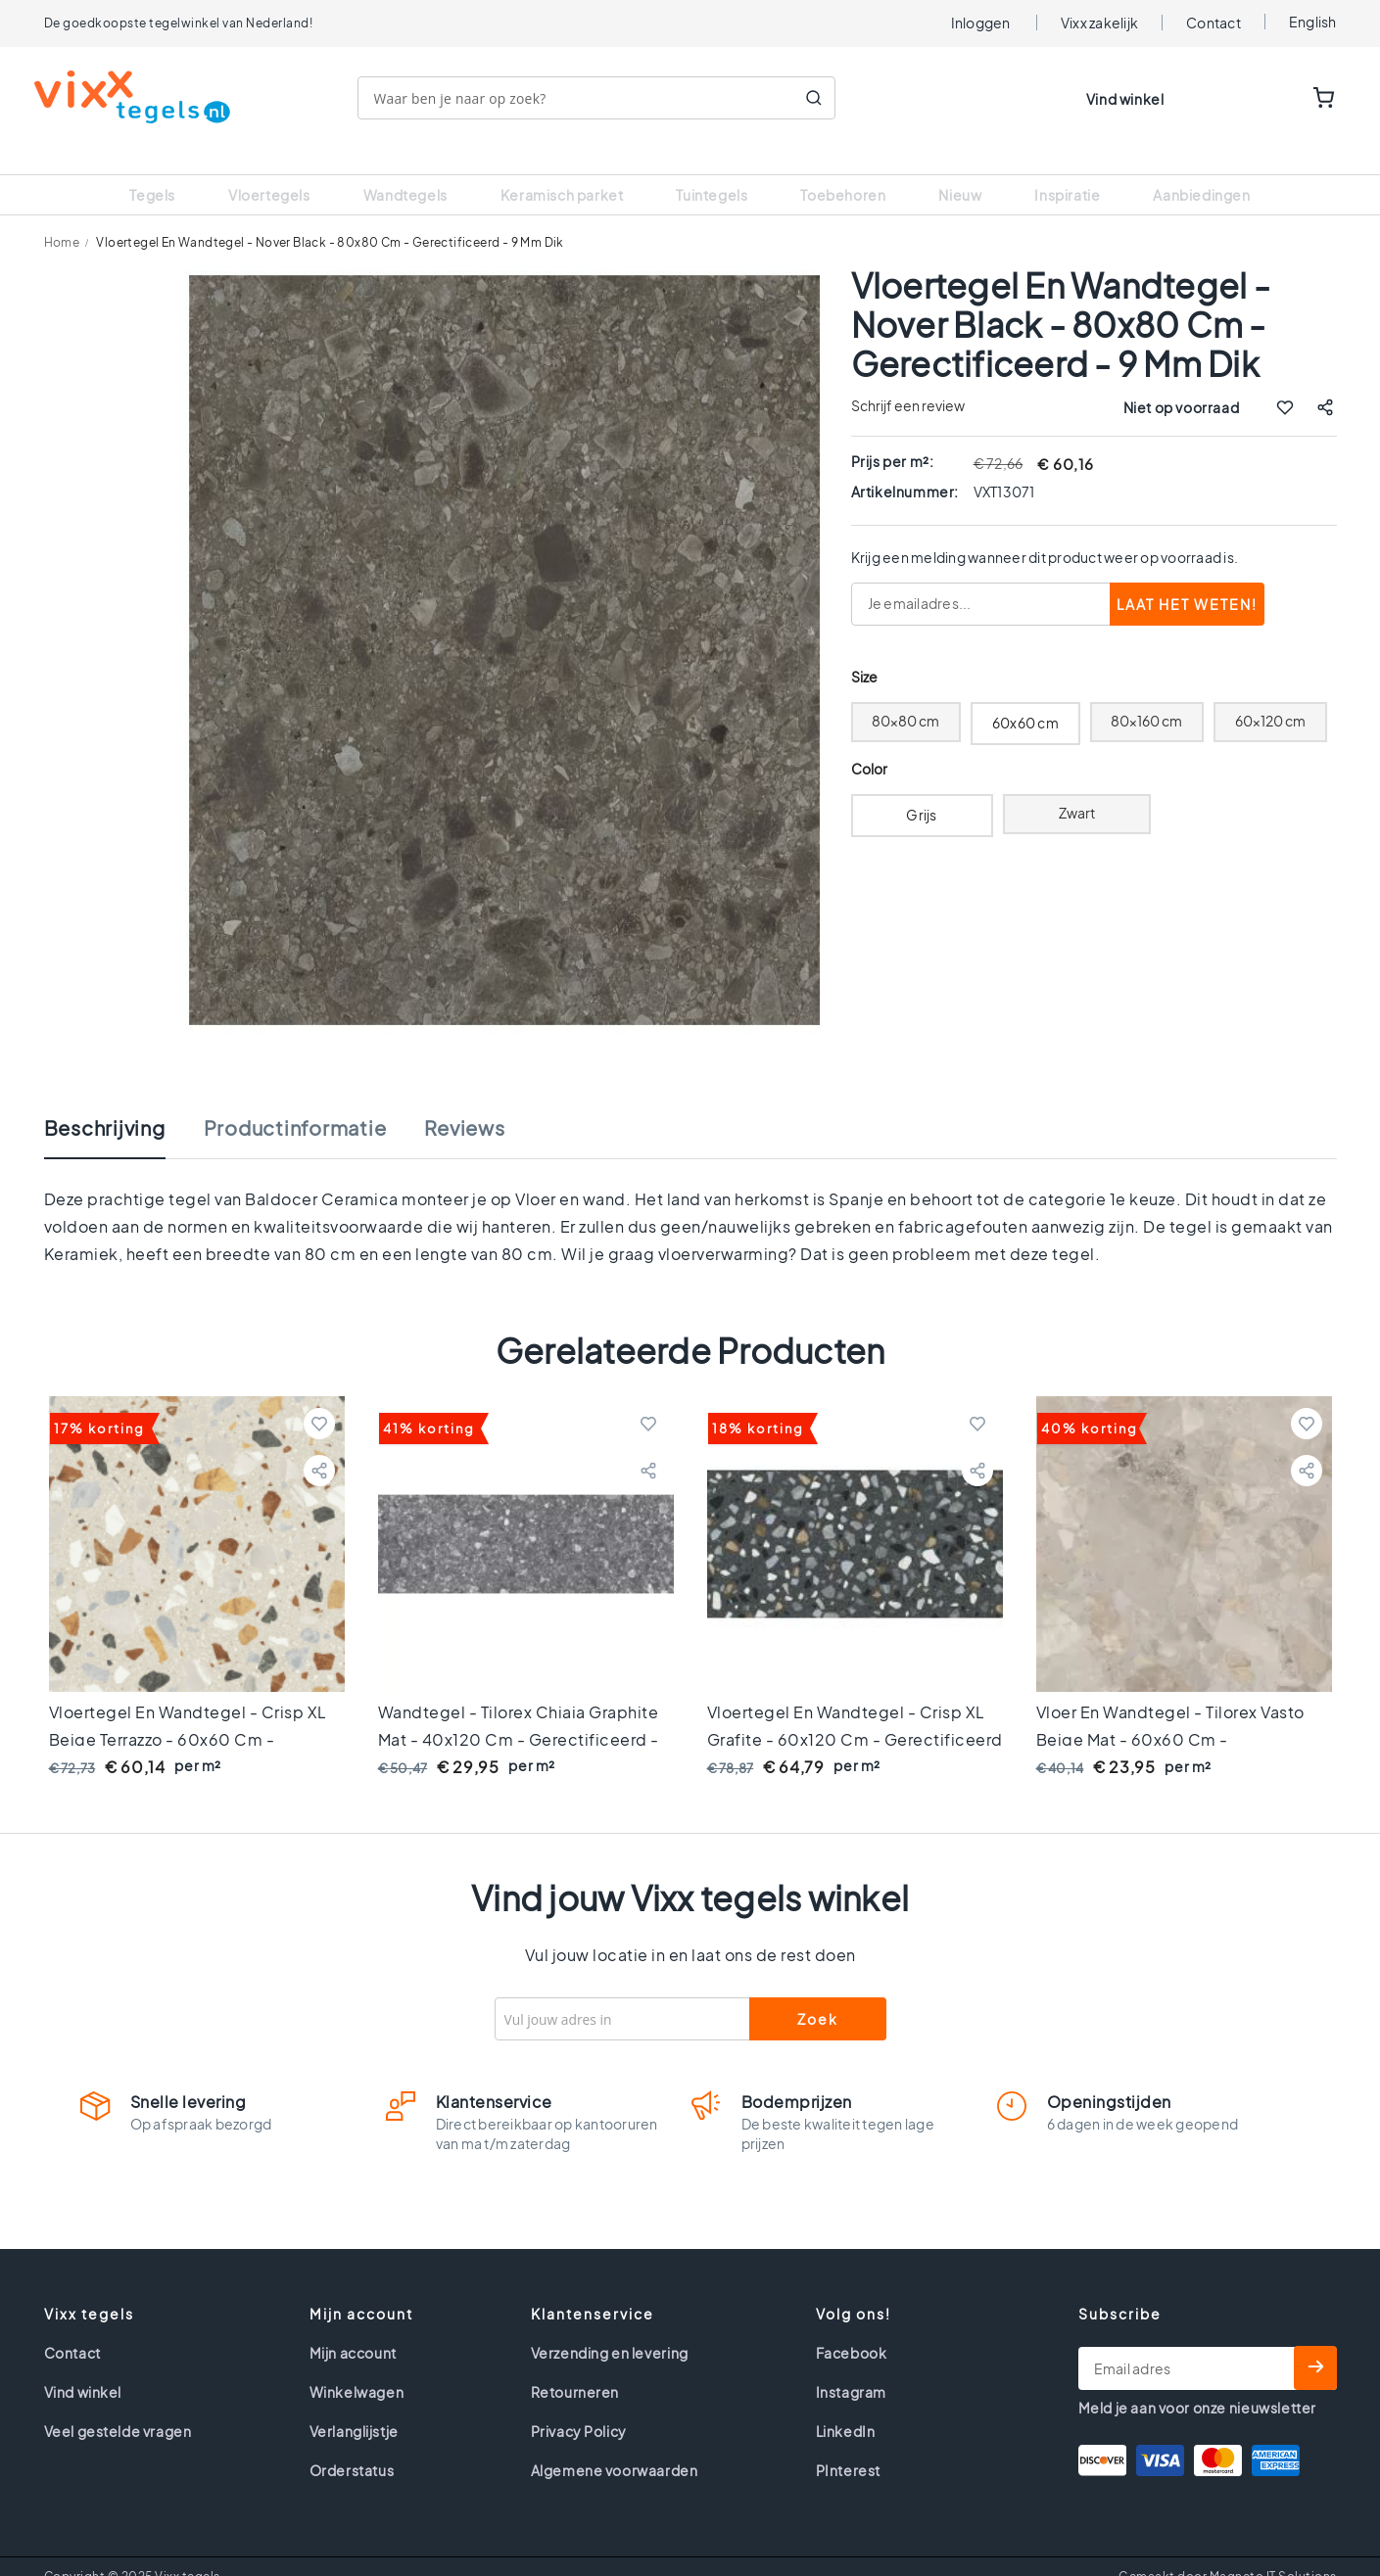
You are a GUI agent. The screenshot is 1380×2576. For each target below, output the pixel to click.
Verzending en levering (610, 2328)
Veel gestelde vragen (118, 2406)
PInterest (848, 2446)
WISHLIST (1263, 99)
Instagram (851, 2367)
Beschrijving (105, 1103)
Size (864, 652)
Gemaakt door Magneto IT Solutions (1227, 2552)
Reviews (464, 1103)
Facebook (851, 2328)
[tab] (124, 1113)
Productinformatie (295, 1103)
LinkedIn (846, 2406)
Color (869, 744)
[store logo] (142, 97)
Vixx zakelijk (1099, 22)
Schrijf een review (908, 381)
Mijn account (353, 2328)
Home (62, 218)
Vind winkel (1125, 99)
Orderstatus (352, 2446)
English (1313, 21)
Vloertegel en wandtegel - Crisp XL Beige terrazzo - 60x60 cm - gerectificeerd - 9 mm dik (188, 1715)
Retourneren (575, 2367)
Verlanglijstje (354, 2406)
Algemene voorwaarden (614, 2446)
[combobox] (606, 97)
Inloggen (981, 22)
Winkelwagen (356, 2367)
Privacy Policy (579, 2406)
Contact (1213, 22)
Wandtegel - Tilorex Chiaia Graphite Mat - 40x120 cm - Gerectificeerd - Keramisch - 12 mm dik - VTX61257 (518, 1715)
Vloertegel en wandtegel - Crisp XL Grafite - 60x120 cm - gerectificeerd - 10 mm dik (855, 1715)
